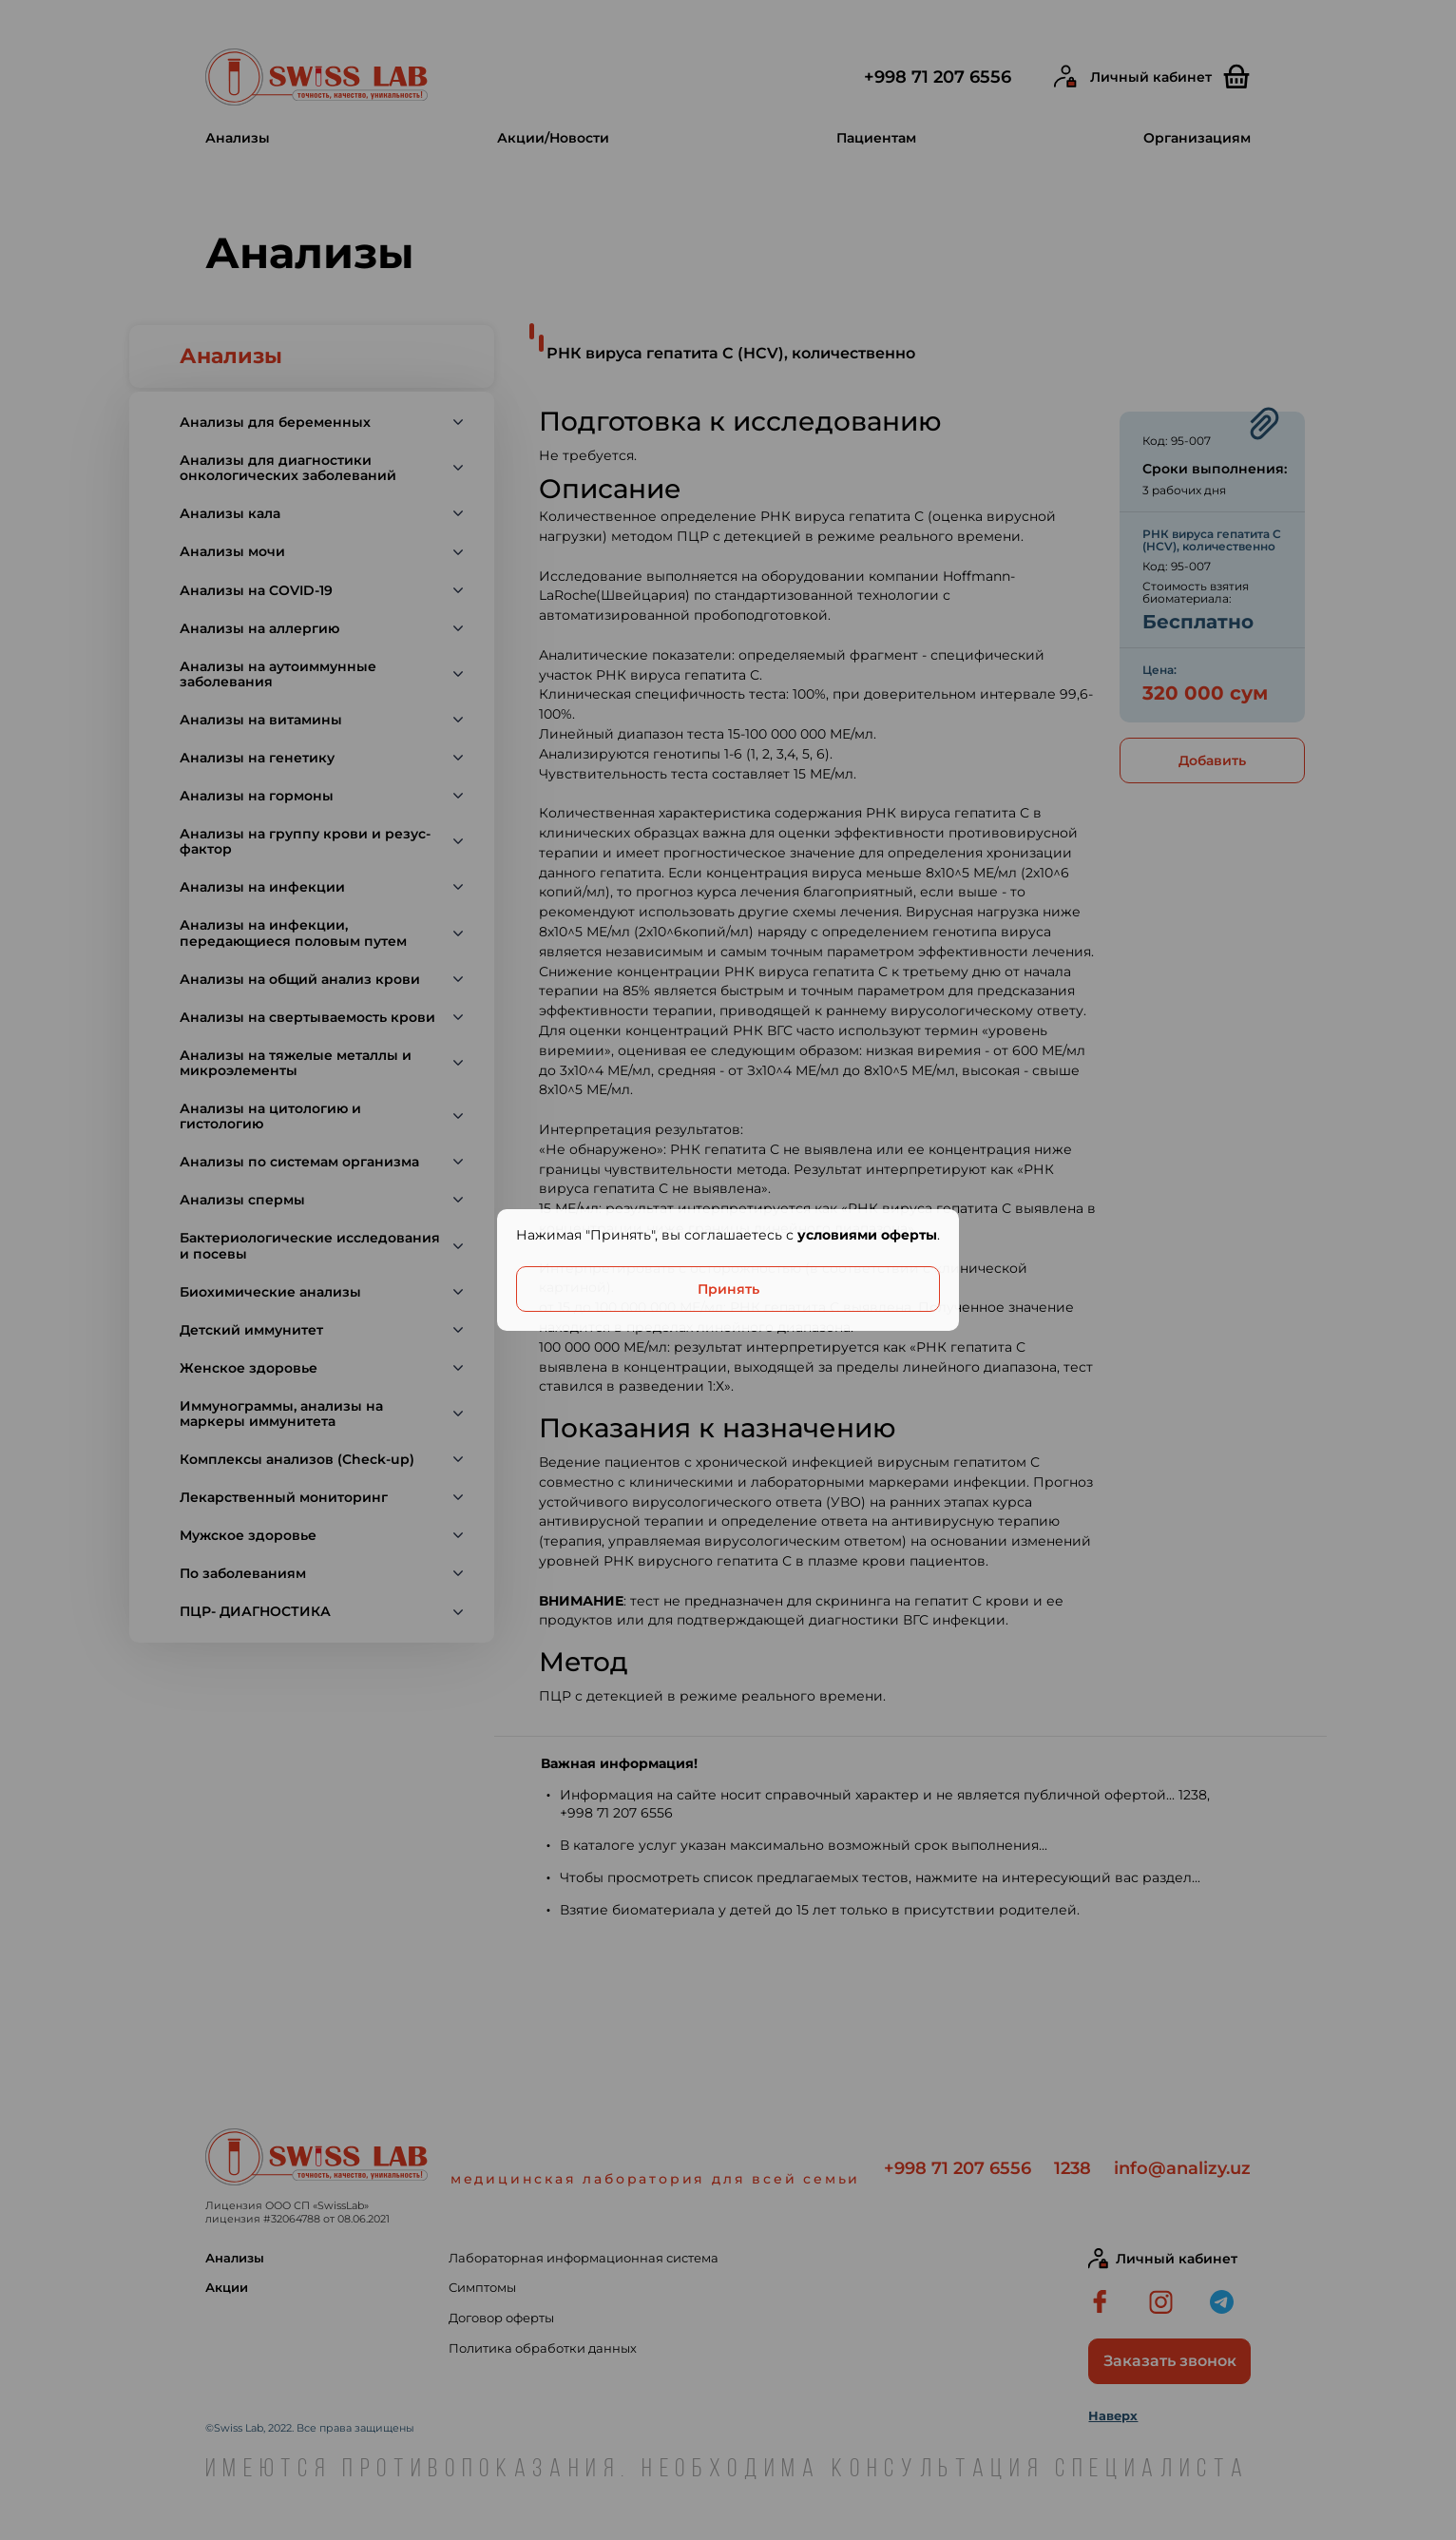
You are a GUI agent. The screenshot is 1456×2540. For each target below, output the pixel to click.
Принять (728, 1289)
